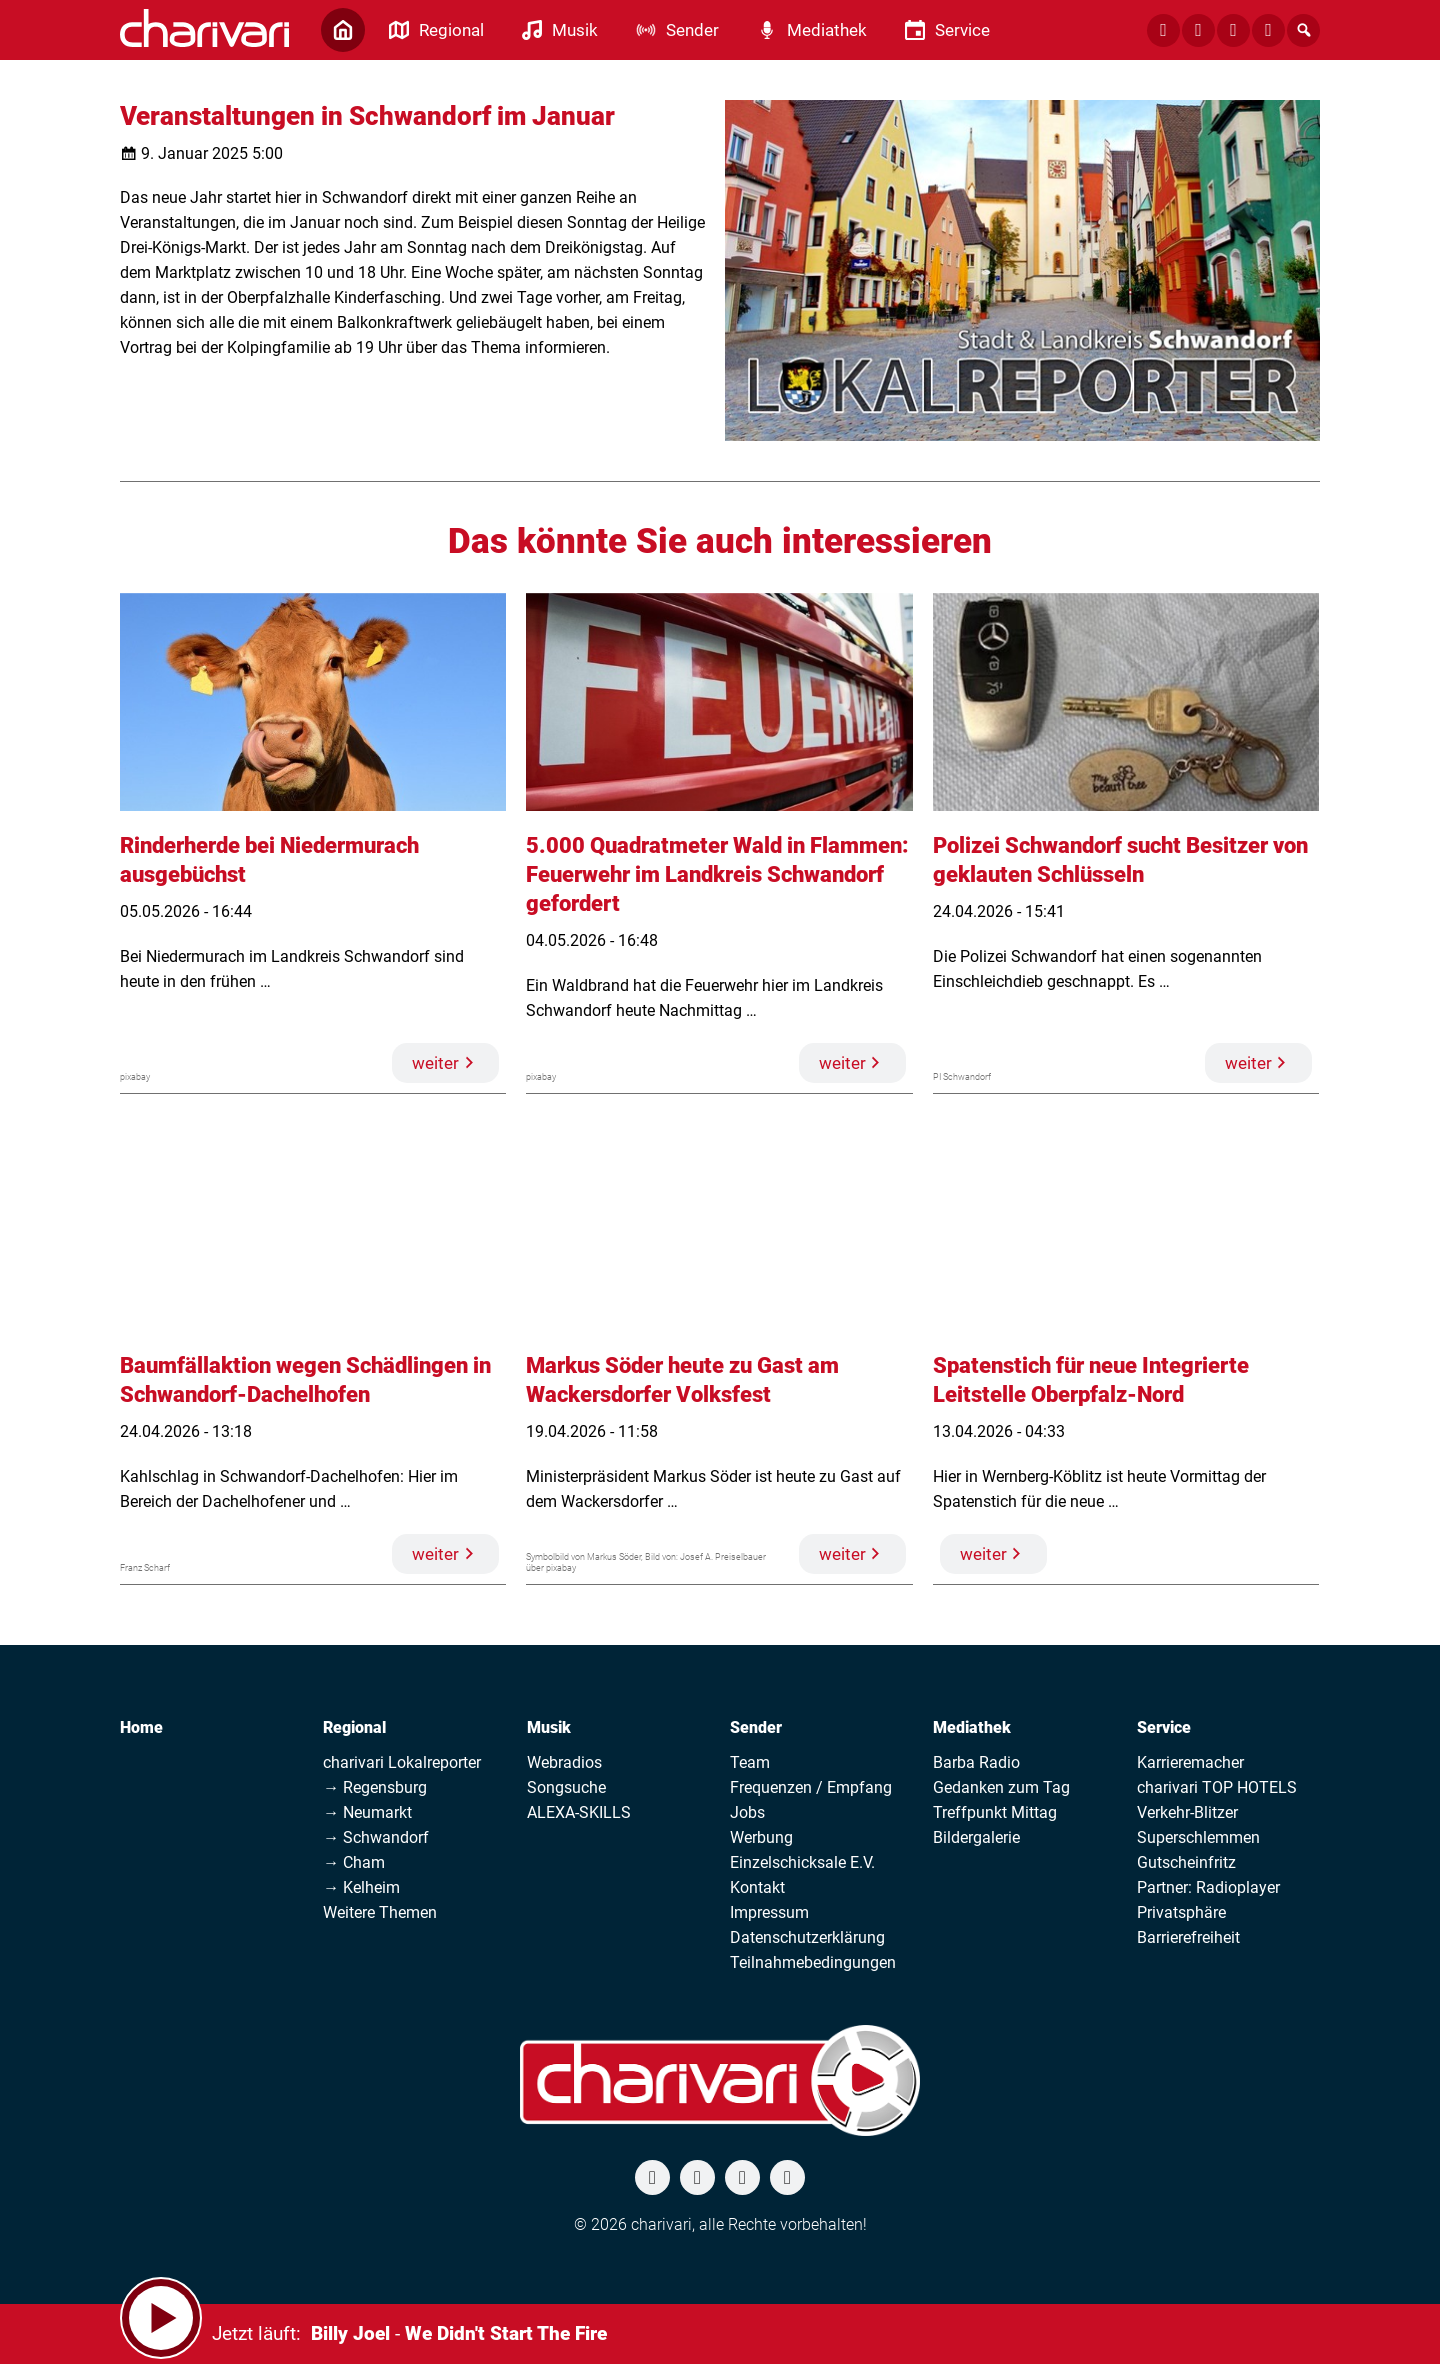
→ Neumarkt (367, 1812)
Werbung (761, 1837)
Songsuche (566, 1787)
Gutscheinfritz (1186, 1862)
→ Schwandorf (376, 1837)
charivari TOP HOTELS (1217, 1787)
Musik (549, 1727)
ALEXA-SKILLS (579, 1812)
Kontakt (757, 1887)
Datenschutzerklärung (807, 1937)
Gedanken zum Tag (1001, 1787)
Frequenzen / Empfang (811, 1787)
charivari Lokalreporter (402, 1762)
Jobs (747, 1812)
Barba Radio (976, 1762)
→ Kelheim (361, 1887)
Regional (354, 1727)
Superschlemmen (1198, 1837)
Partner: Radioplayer (1208, 1887)
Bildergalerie (976, 1837)
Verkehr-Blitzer (1187, 1812)
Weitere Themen (380, 1912)
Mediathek (972, 1727)
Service (1164, 1727)
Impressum (769, 1912)
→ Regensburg (375, 1787)
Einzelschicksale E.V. (802, 1862)
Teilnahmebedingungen (813, 1962)
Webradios (564, 1762)
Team (750, 1762)
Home (141, 1727)
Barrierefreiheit (1188, 1937)
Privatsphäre (1181, 1912)
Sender (756, 1727)
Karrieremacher (1190, 1762)
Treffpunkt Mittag (995, 1812)
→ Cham (354, 1862)
